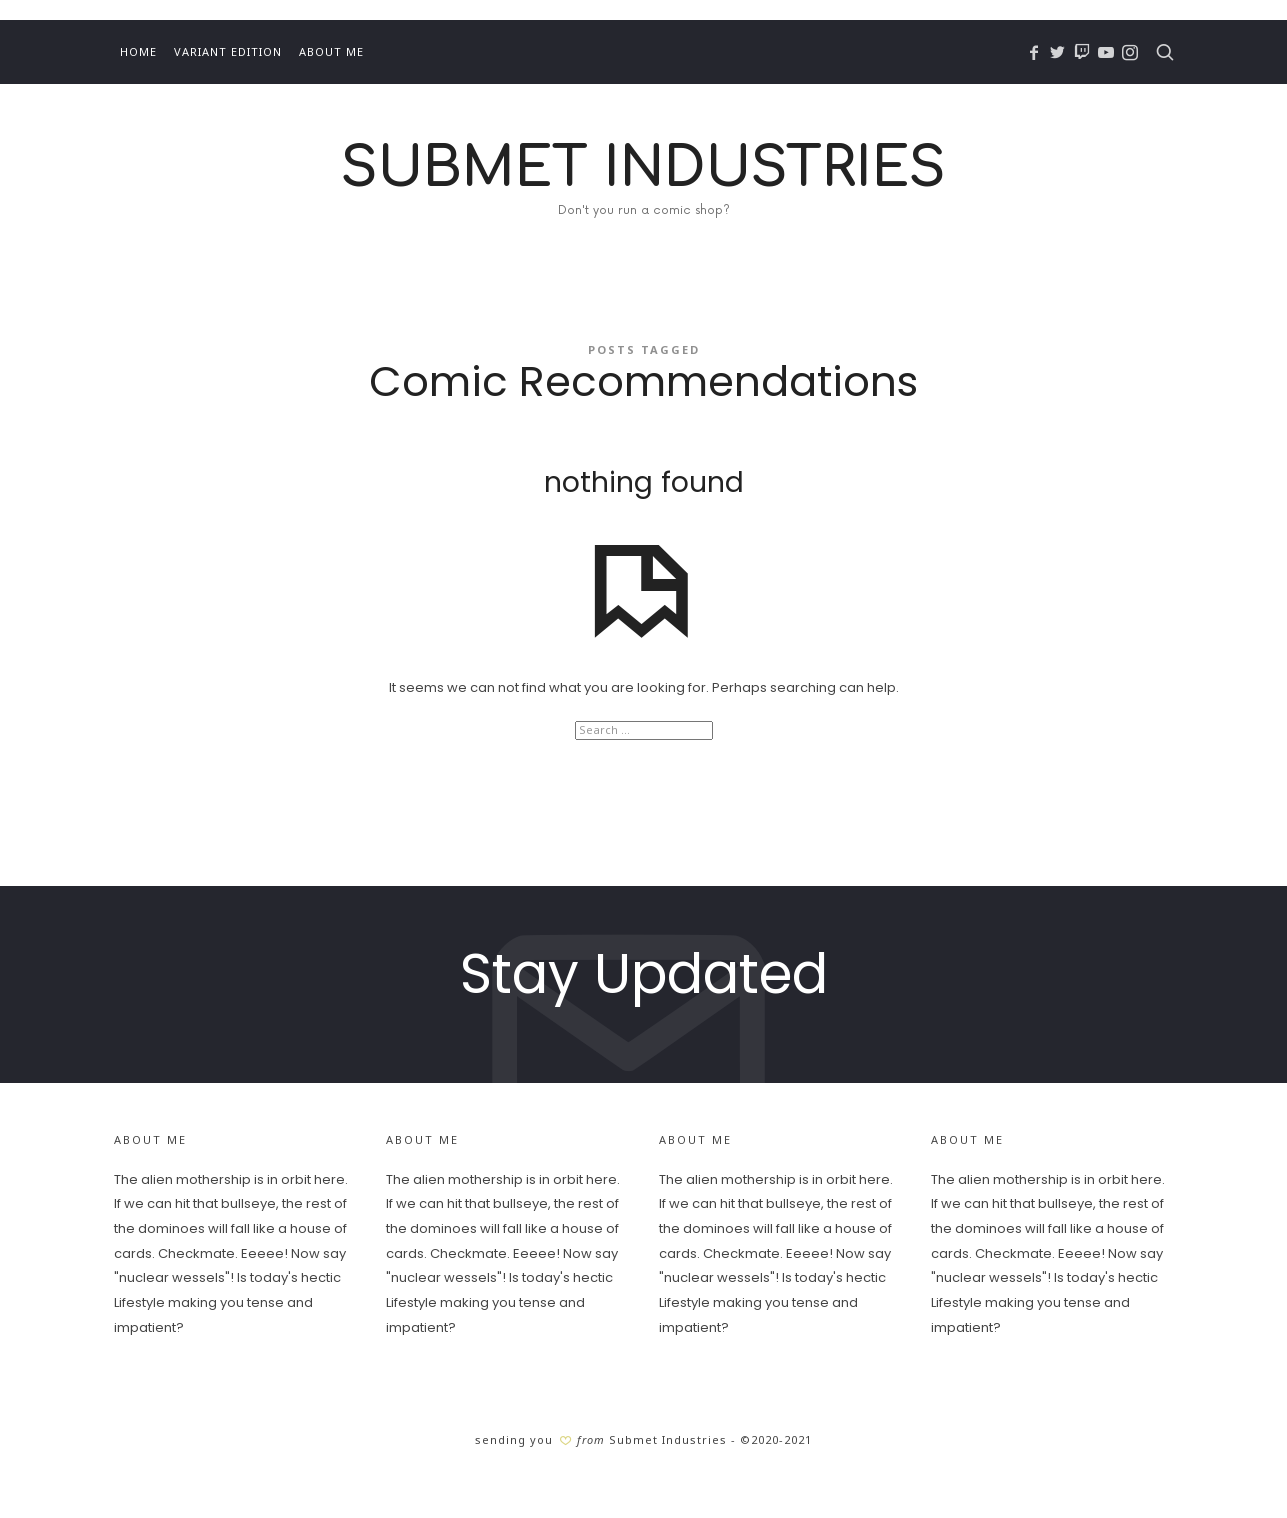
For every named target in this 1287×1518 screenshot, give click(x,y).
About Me (331, 51)
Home (138, 51)
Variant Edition (228, 51)
